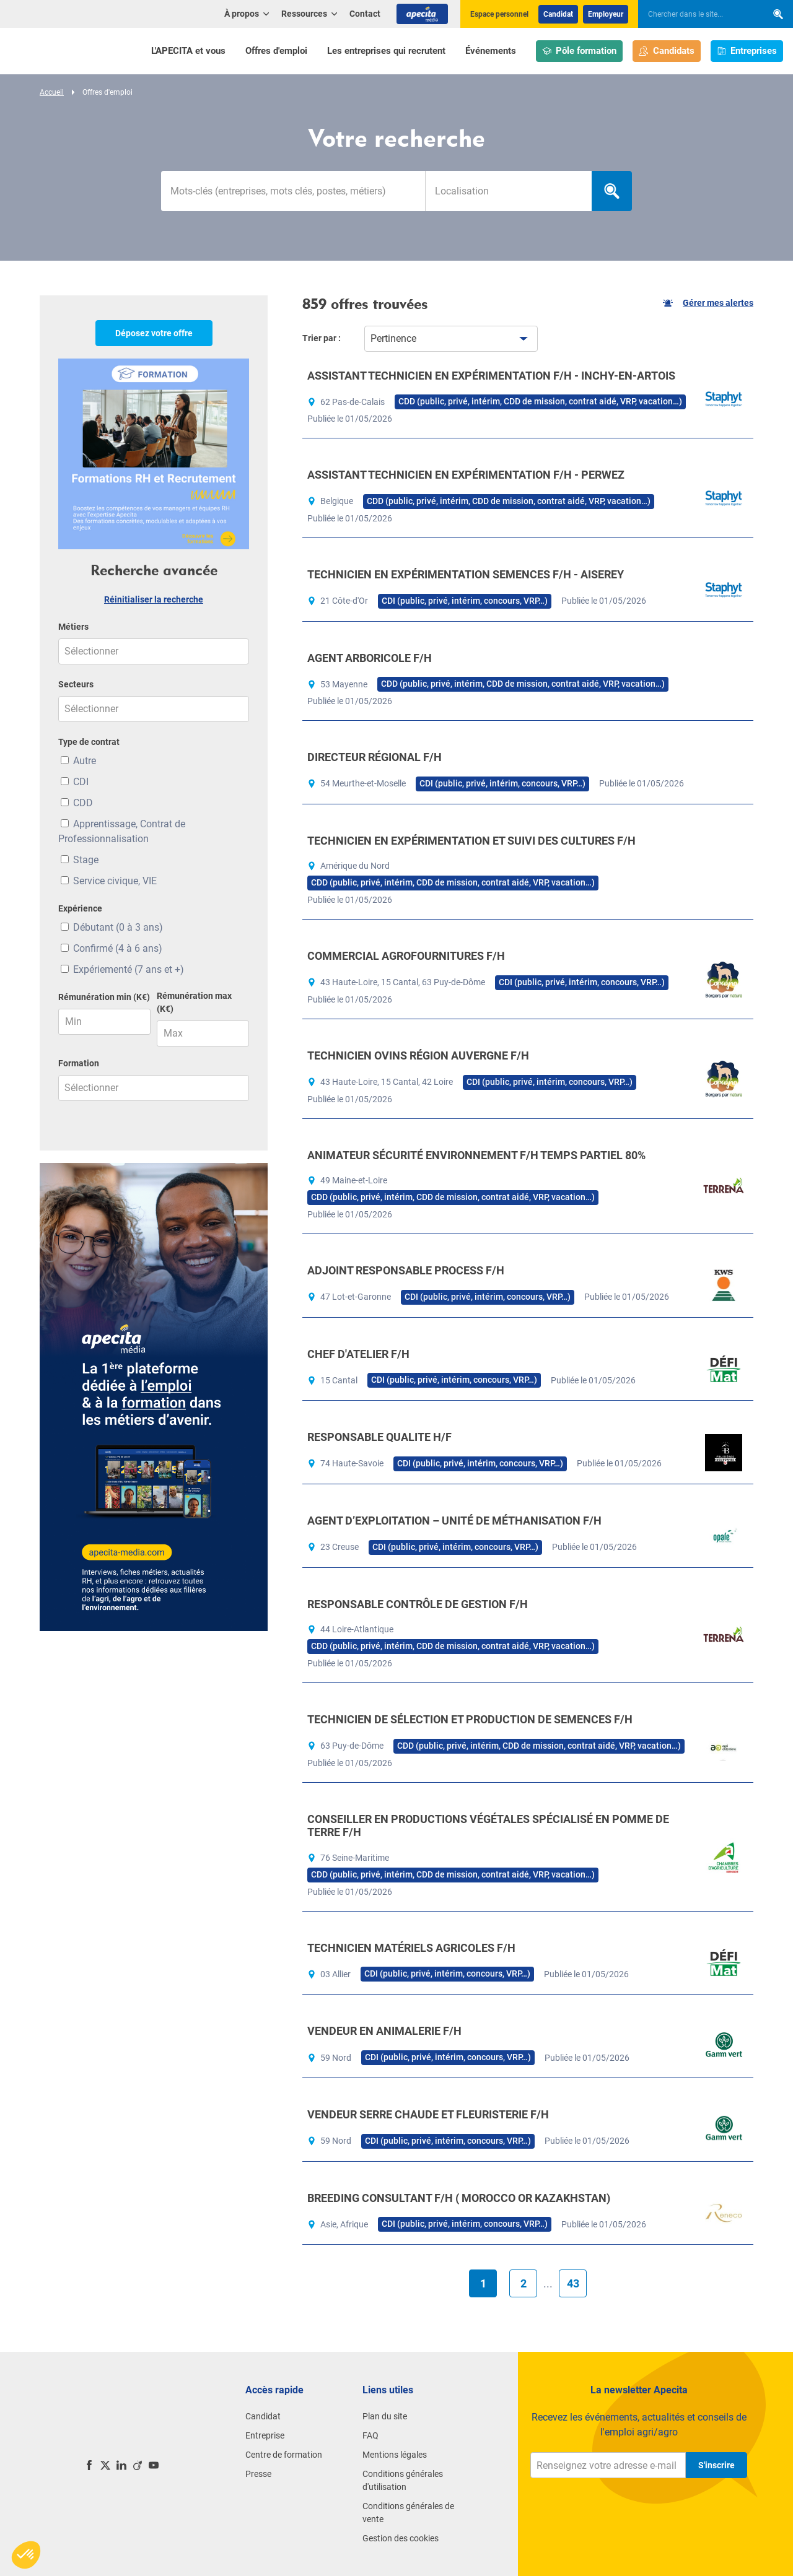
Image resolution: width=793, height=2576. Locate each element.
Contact (364, 14)
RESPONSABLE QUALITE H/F (379, 1436)
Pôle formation (579, 51)
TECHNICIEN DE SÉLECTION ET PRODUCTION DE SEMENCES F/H (470, 1719)
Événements (490, 50)
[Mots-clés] (293, 191)
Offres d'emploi (276, 50)
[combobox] (508, 191)
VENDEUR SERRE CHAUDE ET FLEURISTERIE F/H (428, 2114)
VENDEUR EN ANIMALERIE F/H (384, 2030)
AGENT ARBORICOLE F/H (369, 657)
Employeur (605, 14)
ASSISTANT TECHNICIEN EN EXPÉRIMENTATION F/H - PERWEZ (465, 474)
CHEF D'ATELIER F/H (358, 1353)
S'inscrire (716, 2465)
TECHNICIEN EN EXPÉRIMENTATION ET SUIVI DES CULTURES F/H (471, 840)
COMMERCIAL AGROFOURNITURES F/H (406, 955)
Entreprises (747, 51)
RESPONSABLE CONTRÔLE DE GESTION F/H (417, 1604)
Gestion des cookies (400, 2538)
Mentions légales (394, 2455)
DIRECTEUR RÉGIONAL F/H (374, 757)
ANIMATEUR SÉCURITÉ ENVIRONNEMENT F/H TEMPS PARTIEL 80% (476, 1155)
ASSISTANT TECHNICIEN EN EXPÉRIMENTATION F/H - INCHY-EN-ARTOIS (491, 375)
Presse (258, 2474)
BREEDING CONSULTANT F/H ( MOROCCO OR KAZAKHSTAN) (458, 2197)
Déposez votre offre (154, 333)
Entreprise (264, 2435)
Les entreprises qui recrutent (386, 50)
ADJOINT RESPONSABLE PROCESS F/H (405, 1270)
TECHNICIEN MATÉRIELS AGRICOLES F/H (411, 1947)
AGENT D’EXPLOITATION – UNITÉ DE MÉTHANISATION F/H (454, 1520)
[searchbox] (696, 14)
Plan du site (384, 2416)
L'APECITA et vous (188, 50)
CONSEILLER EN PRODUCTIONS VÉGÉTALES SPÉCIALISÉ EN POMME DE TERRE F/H (488, 1825)
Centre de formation (283, 2455)
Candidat (558, 14)
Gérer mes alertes (708, 303)
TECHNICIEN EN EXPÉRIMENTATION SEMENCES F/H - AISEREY (465, 574)
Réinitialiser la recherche (153, 599)
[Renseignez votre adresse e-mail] (608, 2465)
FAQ (370, 2435)
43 (573, 2283)
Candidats (666, 51)
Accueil (52, 92)
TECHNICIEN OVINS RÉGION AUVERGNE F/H (418, 1055)
